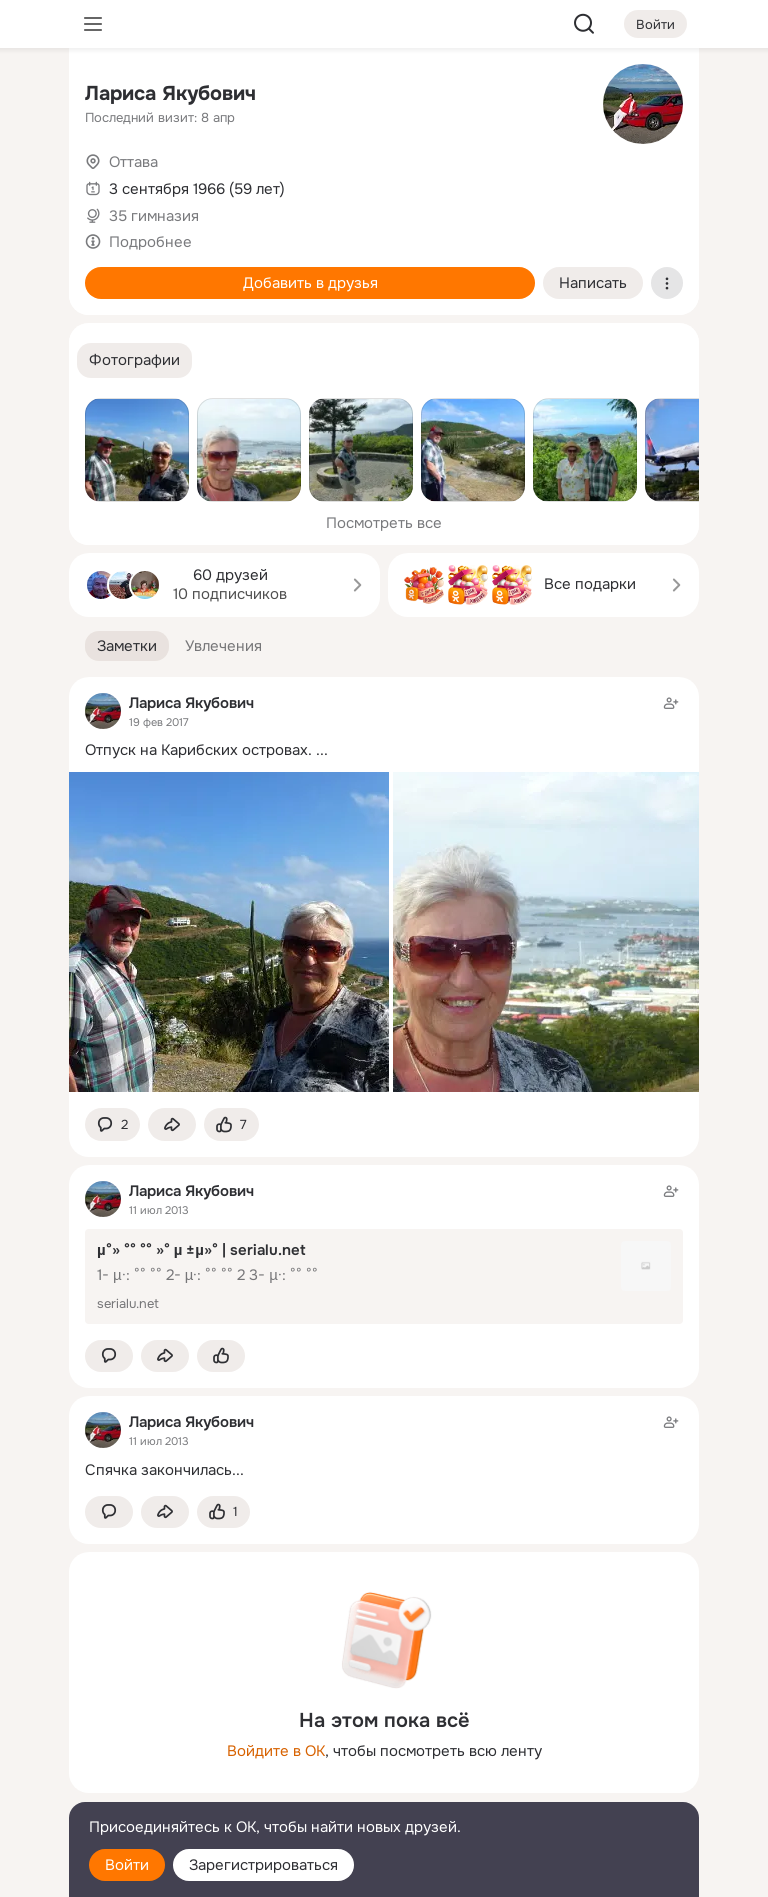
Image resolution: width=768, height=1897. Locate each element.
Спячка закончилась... (164, 1470)
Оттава (133, 162)
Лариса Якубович (170, 93)
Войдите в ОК (276, 1751)
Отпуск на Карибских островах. (198, 750)
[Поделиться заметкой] (172, 1124)
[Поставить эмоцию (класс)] (231, 1124)
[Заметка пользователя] (384, 1445)
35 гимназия (154, 216)
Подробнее (150, 242)
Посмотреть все (384, 523)
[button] (134, 360)
